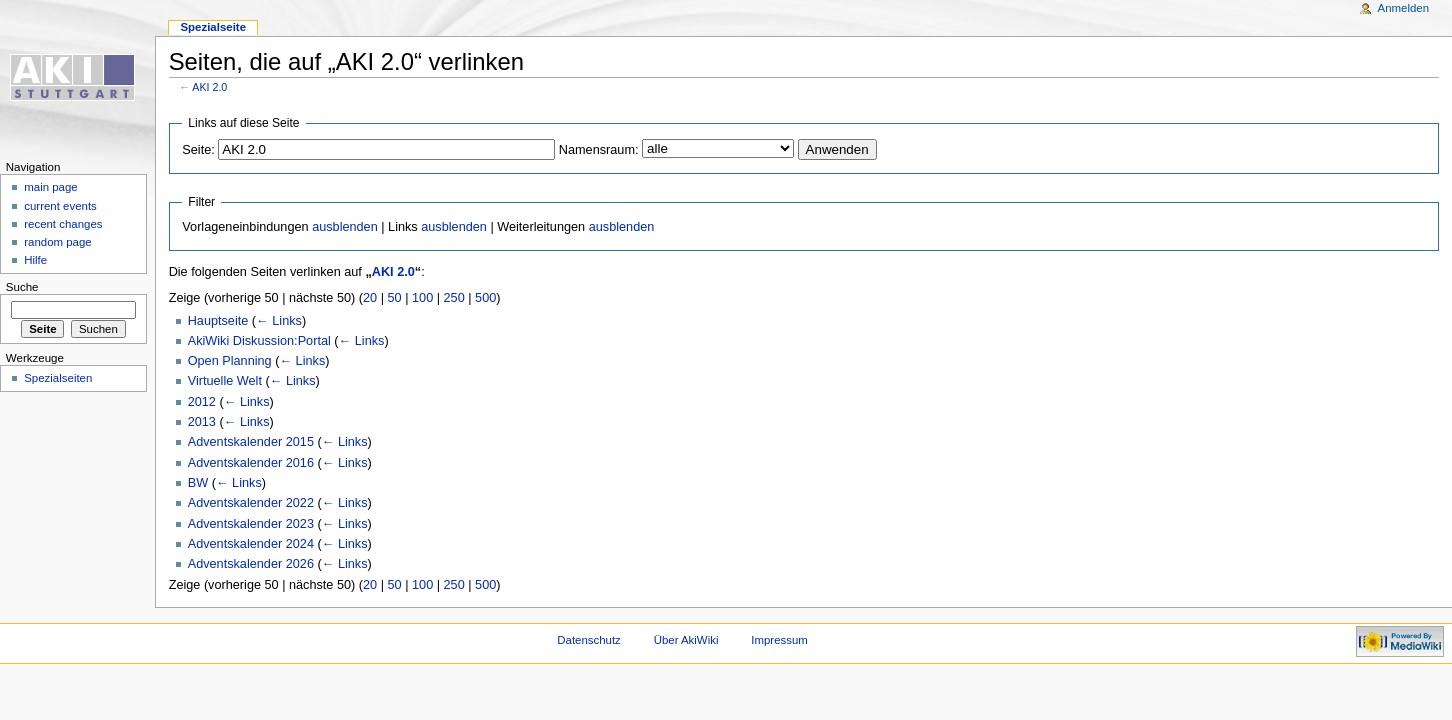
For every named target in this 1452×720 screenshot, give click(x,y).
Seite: (198, 150)
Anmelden (1404, 8)
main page (51, 187)
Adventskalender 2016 (251, 463)
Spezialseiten (58, 378)
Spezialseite (213, 27)
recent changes (63, 224)
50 (395, 298)
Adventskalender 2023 (251, 524)
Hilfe (35, 260)
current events (60, 206)
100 (422, 298)
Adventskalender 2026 (251, 564)
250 (454, 298)
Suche (22, 287)
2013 (202, 422)
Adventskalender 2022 (251, 503)
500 (485, 298)
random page (58, 242)
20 (370, 298)
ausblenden (345, 227)
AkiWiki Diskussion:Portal (259, 341)
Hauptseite (218, 321)
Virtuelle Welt (225, 381)
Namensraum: (599, 150)
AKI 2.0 (209, 87)
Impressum (779, 640)
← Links (279, 321)
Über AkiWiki (686, 640)
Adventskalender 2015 (251, 442)
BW (198, 483)
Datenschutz (589, 640)
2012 (202, 402)
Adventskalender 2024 (251, 544)
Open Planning (230, 361)
